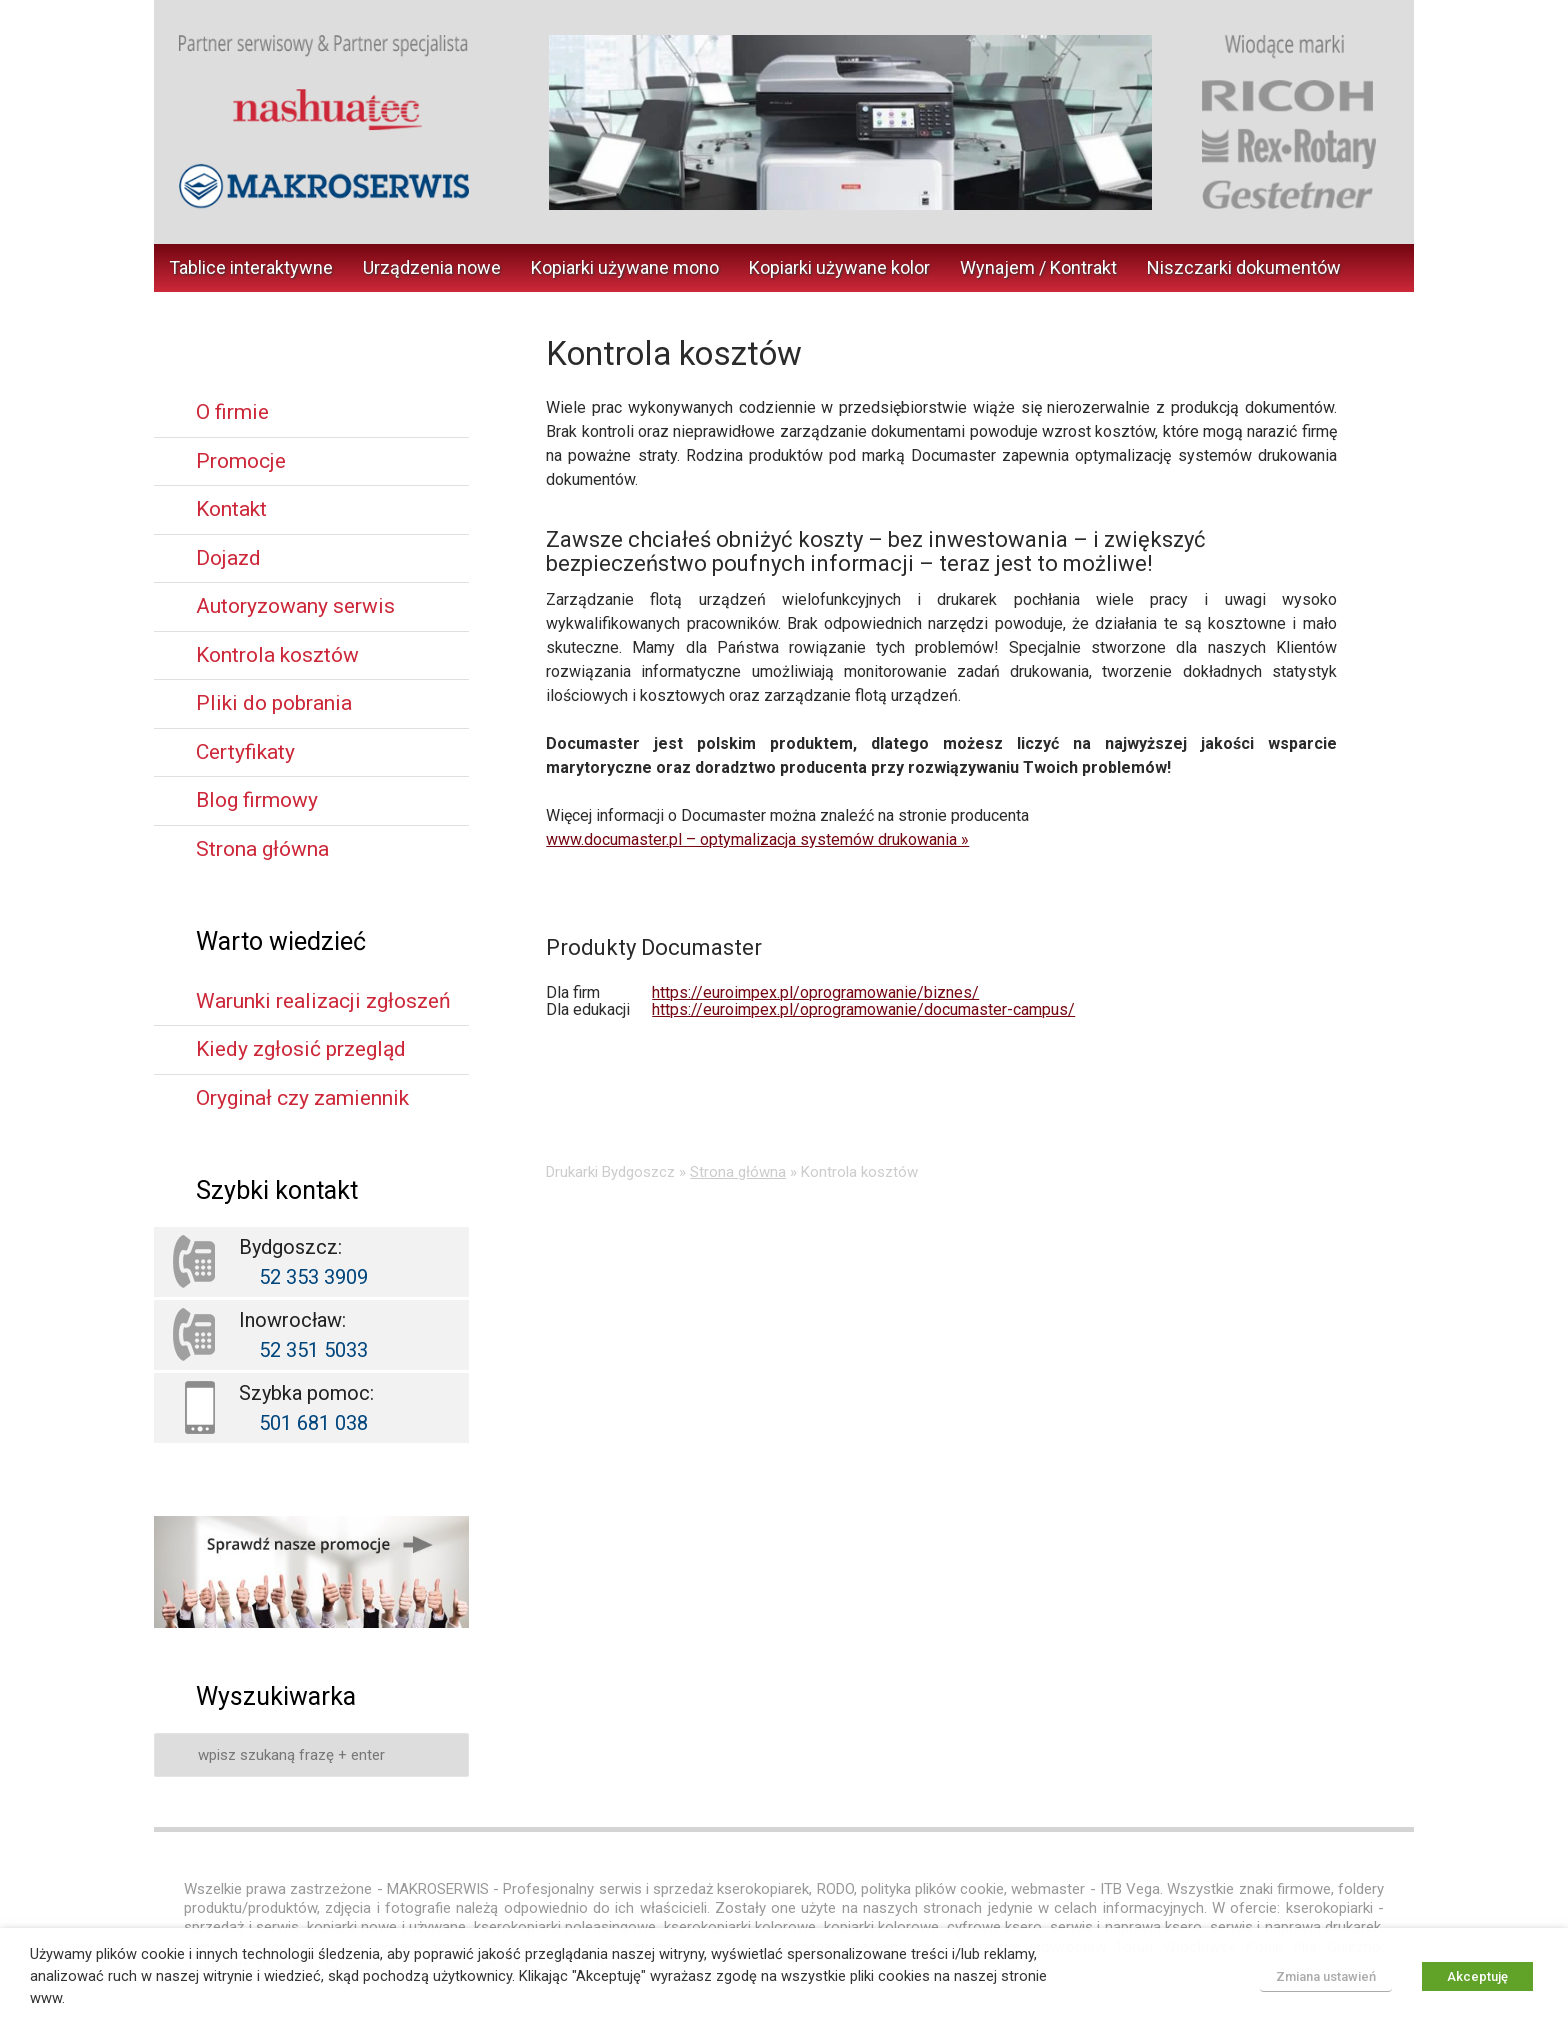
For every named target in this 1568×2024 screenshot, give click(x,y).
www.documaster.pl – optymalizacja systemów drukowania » (757, 839)
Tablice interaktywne (251, 267)
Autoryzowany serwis (295, 606)
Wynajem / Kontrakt (1038, 267)
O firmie (232, 412)
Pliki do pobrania (274, 703)
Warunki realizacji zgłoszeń (323, 1001)
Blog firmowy (257, 800)
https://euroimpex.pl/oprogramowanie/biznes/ (815, 992)
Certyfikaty (245, 752)
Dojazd (228, 558)
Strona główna (738, 1172)
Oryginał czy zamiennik (302, 1098)
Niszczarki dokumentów (1244, 267)
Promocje (241, 461)
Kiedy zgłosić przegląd (301, 1049)
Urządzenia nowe (432, 267)
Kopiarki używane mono (625, 267)
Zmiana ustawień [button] (1326, 1976)
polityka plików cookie (932, 1889)
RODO (835, 1889)
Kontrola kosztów (277, 655)
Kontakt (231, 509)
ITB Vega (1130, 1889)
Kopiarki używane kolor (839, 267)
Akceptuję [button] (1477, 1976)
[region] (850, 122)
